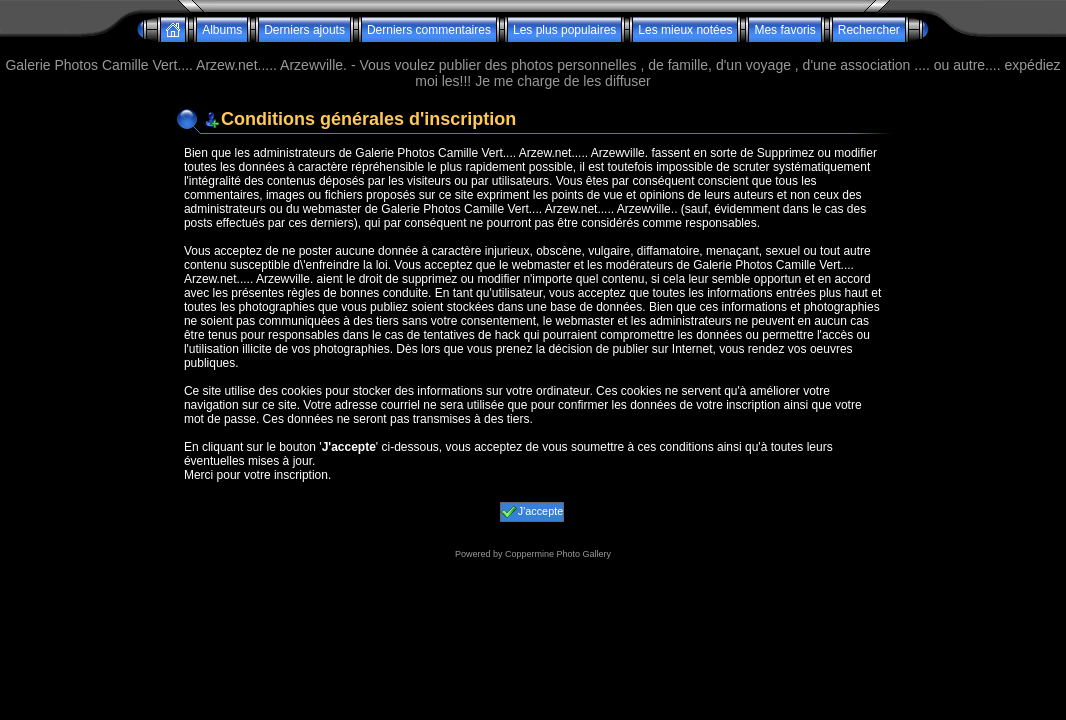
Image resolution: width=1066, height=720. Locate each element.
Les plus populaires (564, 30)
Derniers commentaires (429, 30)
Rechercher (869, 30)
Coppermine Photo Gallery (558, 554)
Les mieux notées (685, 30)
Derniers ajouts (304, 30)
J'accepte (532, 512)
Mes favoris (784, 30)
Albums (222, 30)
